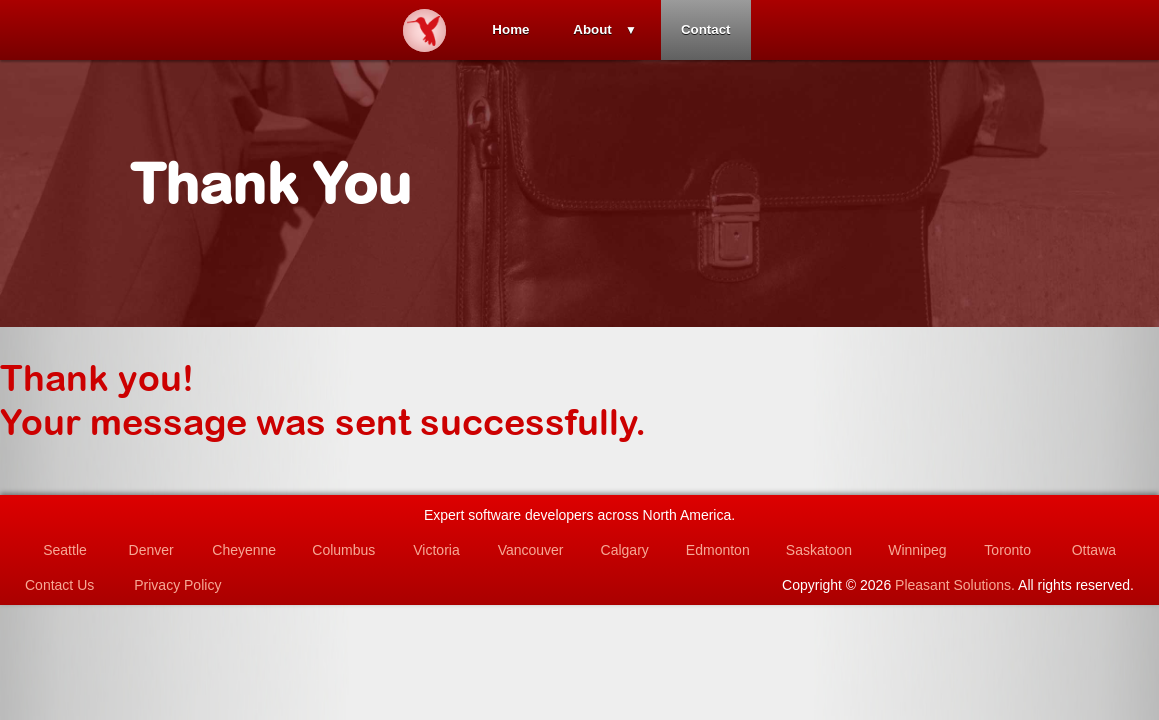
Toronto (1007, 550)
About (592, 29)
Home (510, 29)
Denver (151, 550)
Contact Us (59, 585)
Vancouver (531, 550)
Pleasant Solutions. (955, 585)
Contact (706, 29)
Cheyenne (244, 550)
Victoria (436, 550)
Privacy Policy (177, 585)
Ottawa (1094, 550)
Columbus (343, 550)
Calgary (625, 550)
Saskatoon (819, 550)
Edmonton (718, 550)
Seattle (65, 550)
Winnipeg (917, 550)
